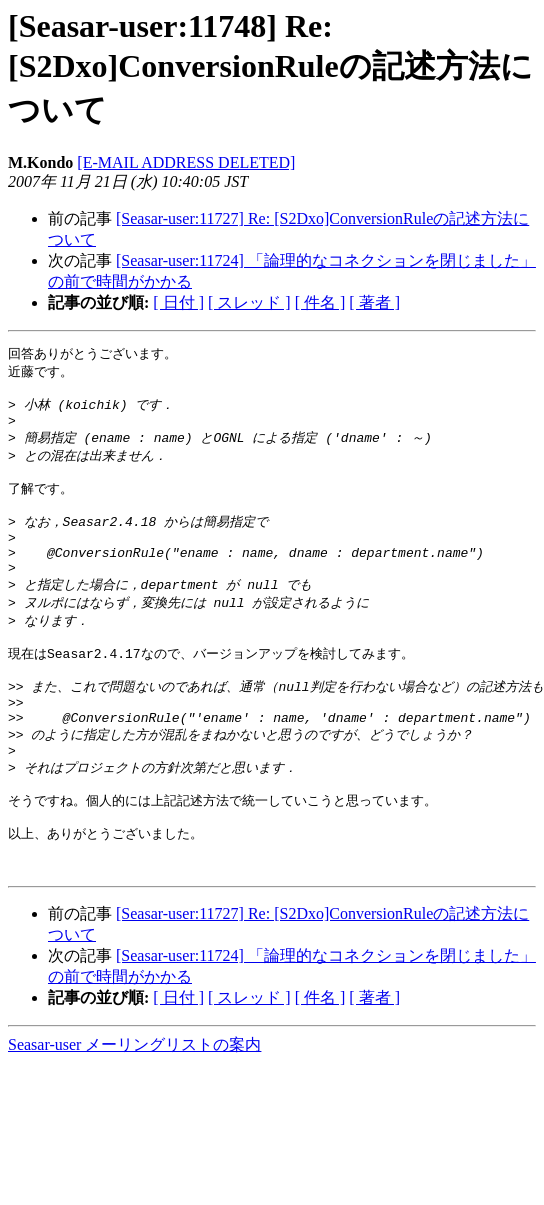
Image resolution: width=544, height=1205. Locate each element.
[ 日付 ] (178, 302)
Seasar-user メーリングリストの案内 (134, 1108)
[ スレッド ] (249, 302)
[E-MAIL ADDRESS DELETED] (186, 162)
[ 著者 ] (374, 302)
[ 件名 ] (320, 302)
